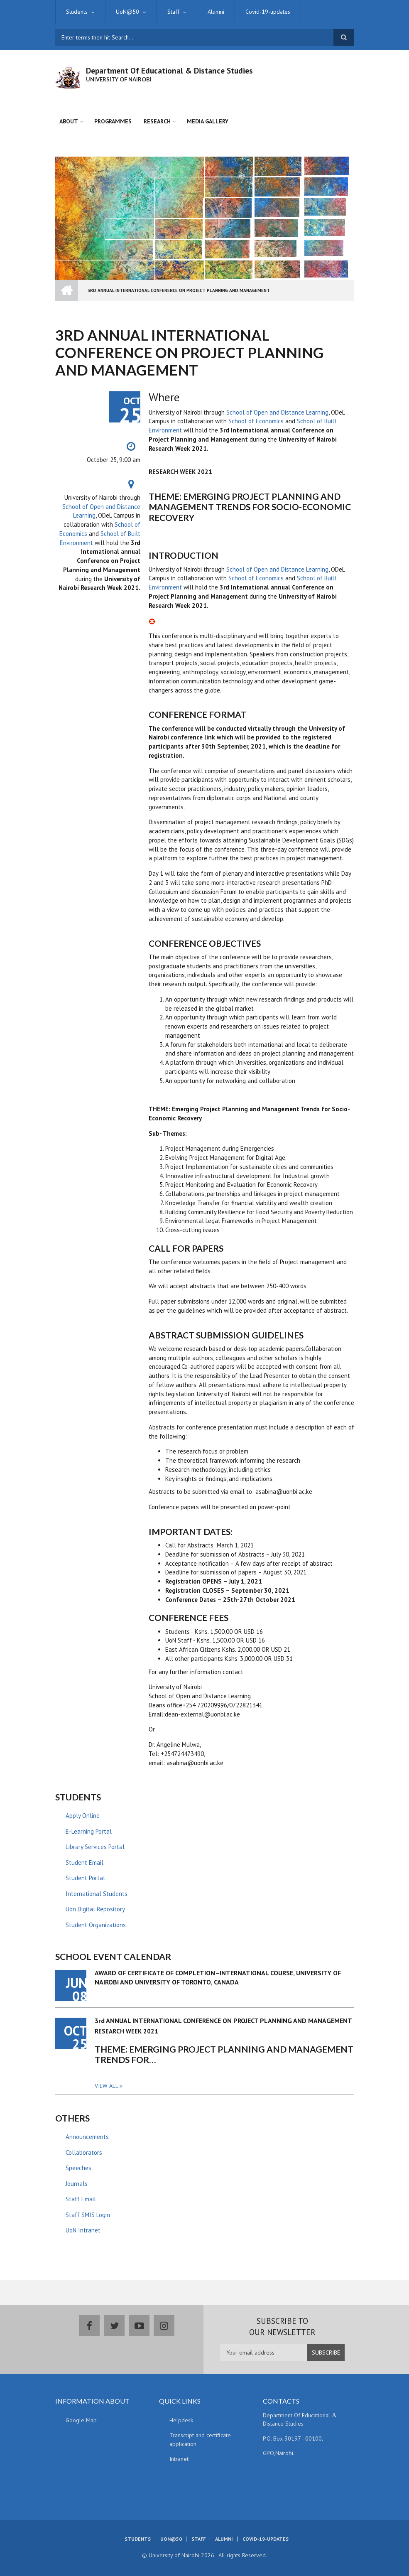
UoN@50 (127, 11)
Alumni (216, 11)
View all (106, 2086)
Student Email (84, 1862)
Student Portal (85, 1878)
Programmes (113, 121)
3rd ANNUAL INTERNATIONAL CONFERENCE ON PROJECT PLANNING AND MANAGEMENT (223, 2020)
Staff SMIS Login (88, 2215)
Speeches (78, 2168)
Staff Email (81, 2199)
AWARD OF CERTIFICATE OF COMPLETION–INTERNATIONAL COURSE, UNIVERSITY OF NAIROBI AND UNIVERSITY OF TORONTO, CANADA (218, 1977)
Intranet (179, 2459)
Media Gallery (207, 121)
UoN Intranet (83, 2230)
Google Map (81, 2420)
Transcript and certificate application (200, 2439)
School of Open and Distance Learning (277, 412)
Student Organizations (96, 1925)
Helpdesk (181, 2420)
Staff (173, 11)
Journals (77, 2184)
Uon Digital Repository (95, 1909)
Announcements (87, 2137)
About (68, 121)
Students (77, 11)
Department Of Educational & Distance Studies (169, 71)
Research (157, 121)
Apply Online (83, 1816)
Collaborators (84, 2152)
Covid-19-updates (267, 11)
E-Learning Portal (89, 1831)
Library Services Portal (95, 1847)
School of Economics (256, 421)
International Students (96, 1894)
